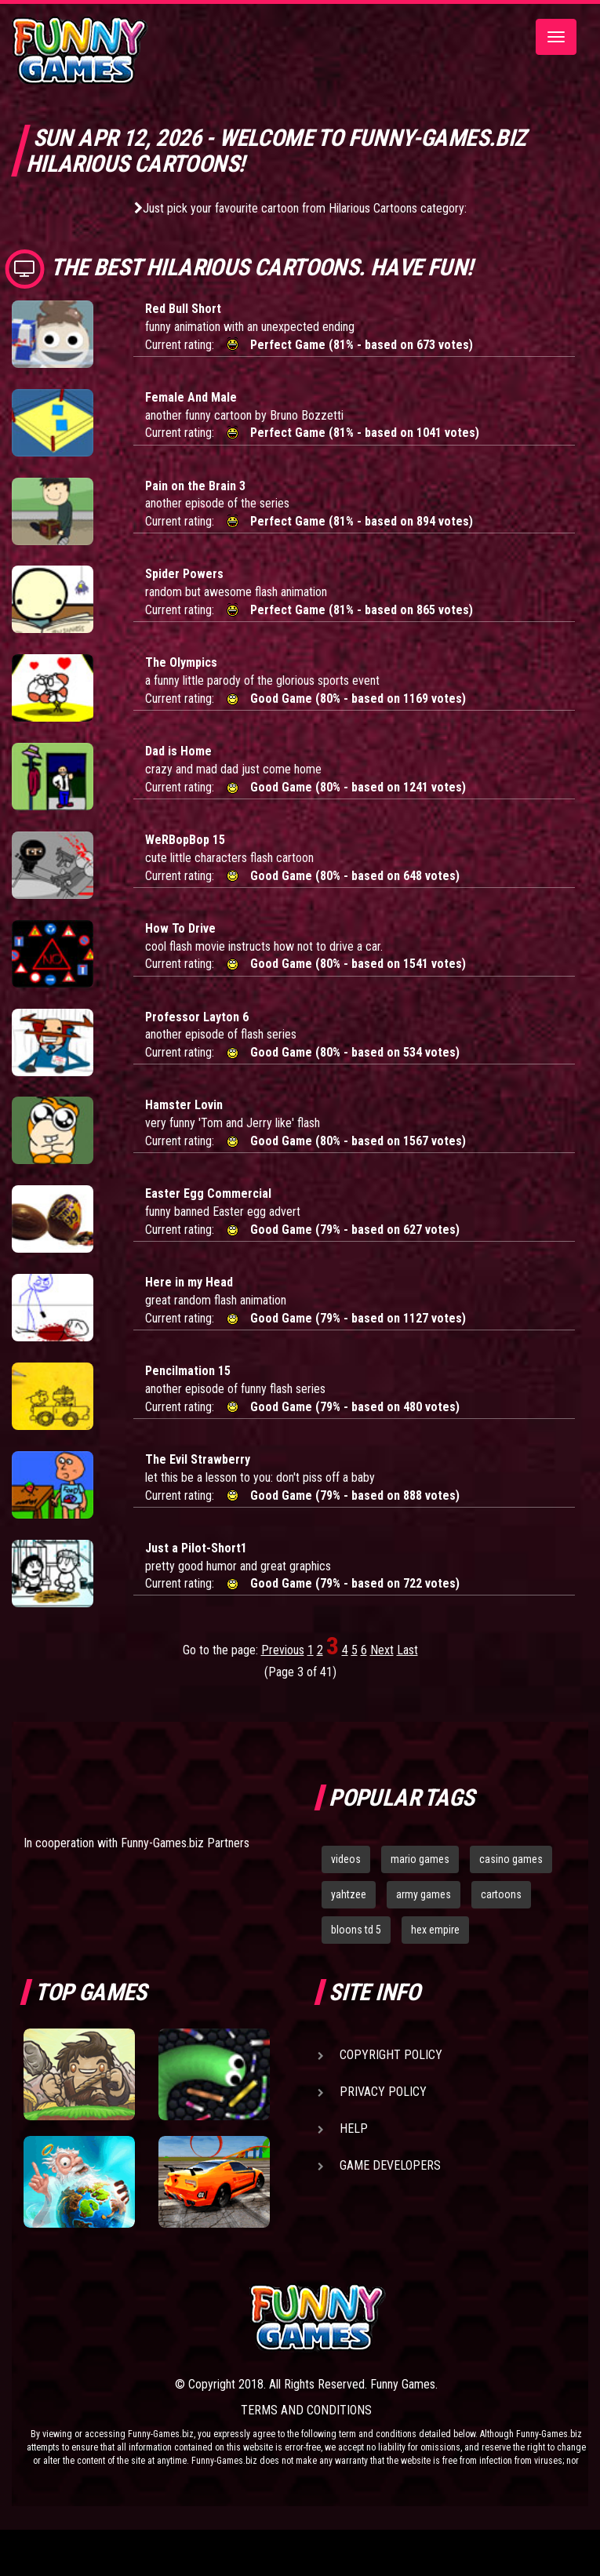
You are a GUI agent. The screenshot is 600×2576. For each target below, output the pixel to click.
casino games (511, 1859)
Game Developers (390, 2165)
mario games (420, 1859)
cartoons (501, 1894)
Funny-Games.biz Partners (185, 1843)
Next (382, 1650)
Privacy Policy (383, 2091)
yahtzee (348, 1894)
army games (423, 1894)
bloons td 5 (356, 1929)
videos (346, 1859)
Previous (282, 1650)
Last (407, 1650)
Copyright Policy (391, 2054)
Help (354, 2128)
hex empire (435, 1929)
